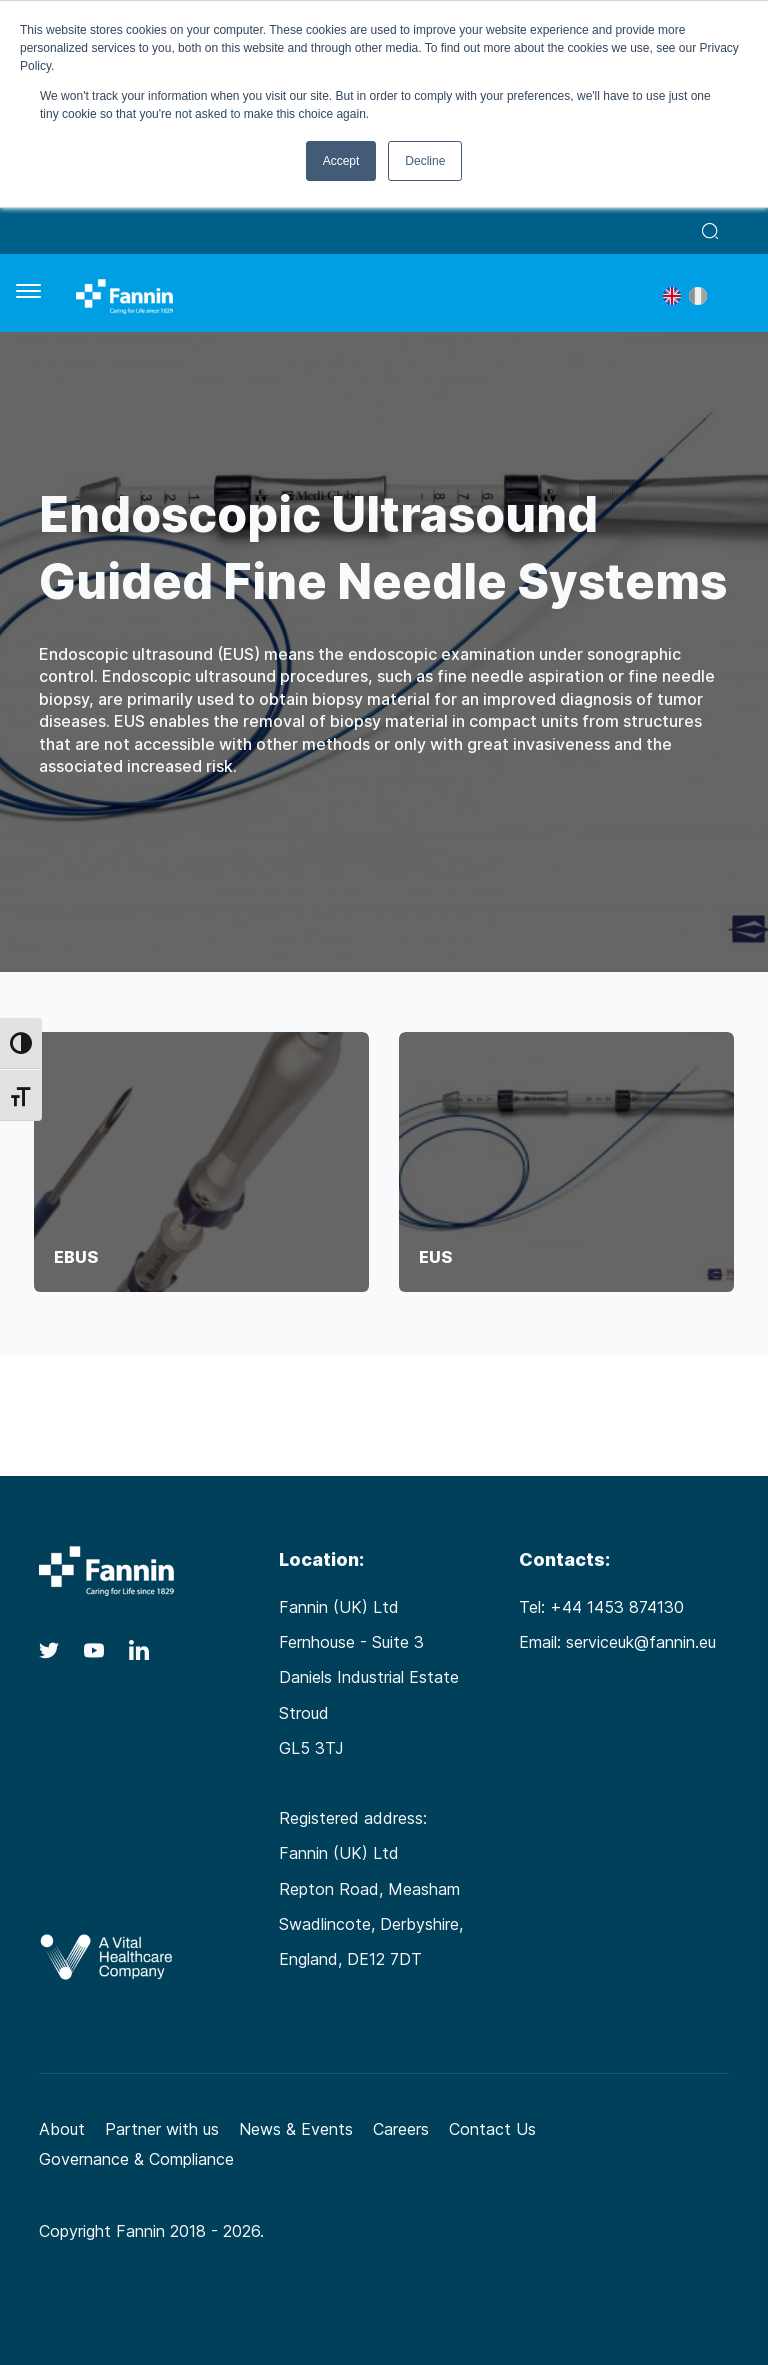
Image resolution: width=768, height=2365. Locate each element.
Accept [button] (341, 161)
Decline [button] (425, 161)
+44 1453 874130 (617, 1607)
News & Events (296, 2129)
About (62, 2129)
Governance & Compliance (136, 2159)
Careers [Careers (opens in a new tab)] (401, 2129)
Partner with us (162, 2129)
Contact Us (492, 2129)
